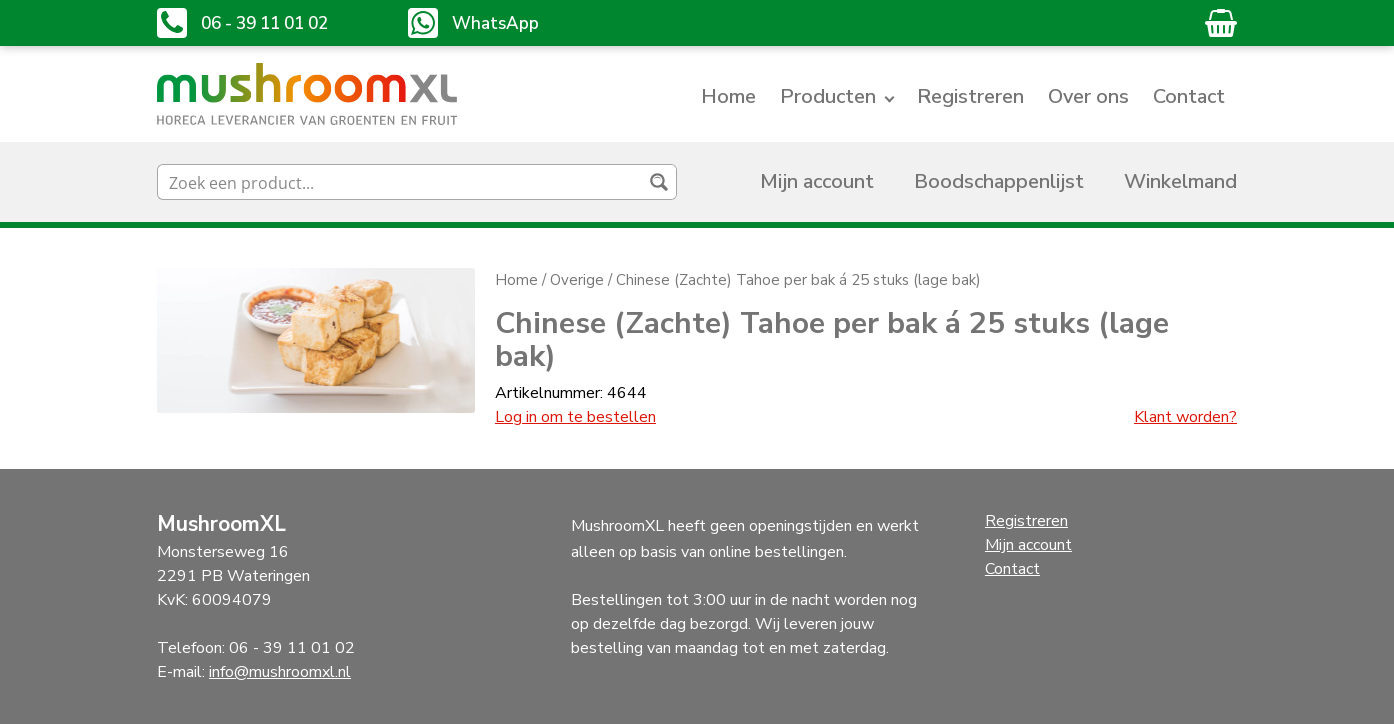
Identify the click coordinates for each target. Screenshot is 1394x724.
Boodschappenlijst (999, 181)
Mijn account (817, 181)
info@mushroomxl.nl (280, 672)
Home (728, 96)
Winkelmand (1180, 181)
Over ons (1088, 96)
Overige (577, 280)
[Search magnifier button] (659, 182)
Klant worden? (1185, 417)
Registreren (970, 96)
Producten (828, 96)
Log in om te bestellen (575, 417)
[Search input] (401, 182)
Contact (1189, 96)
